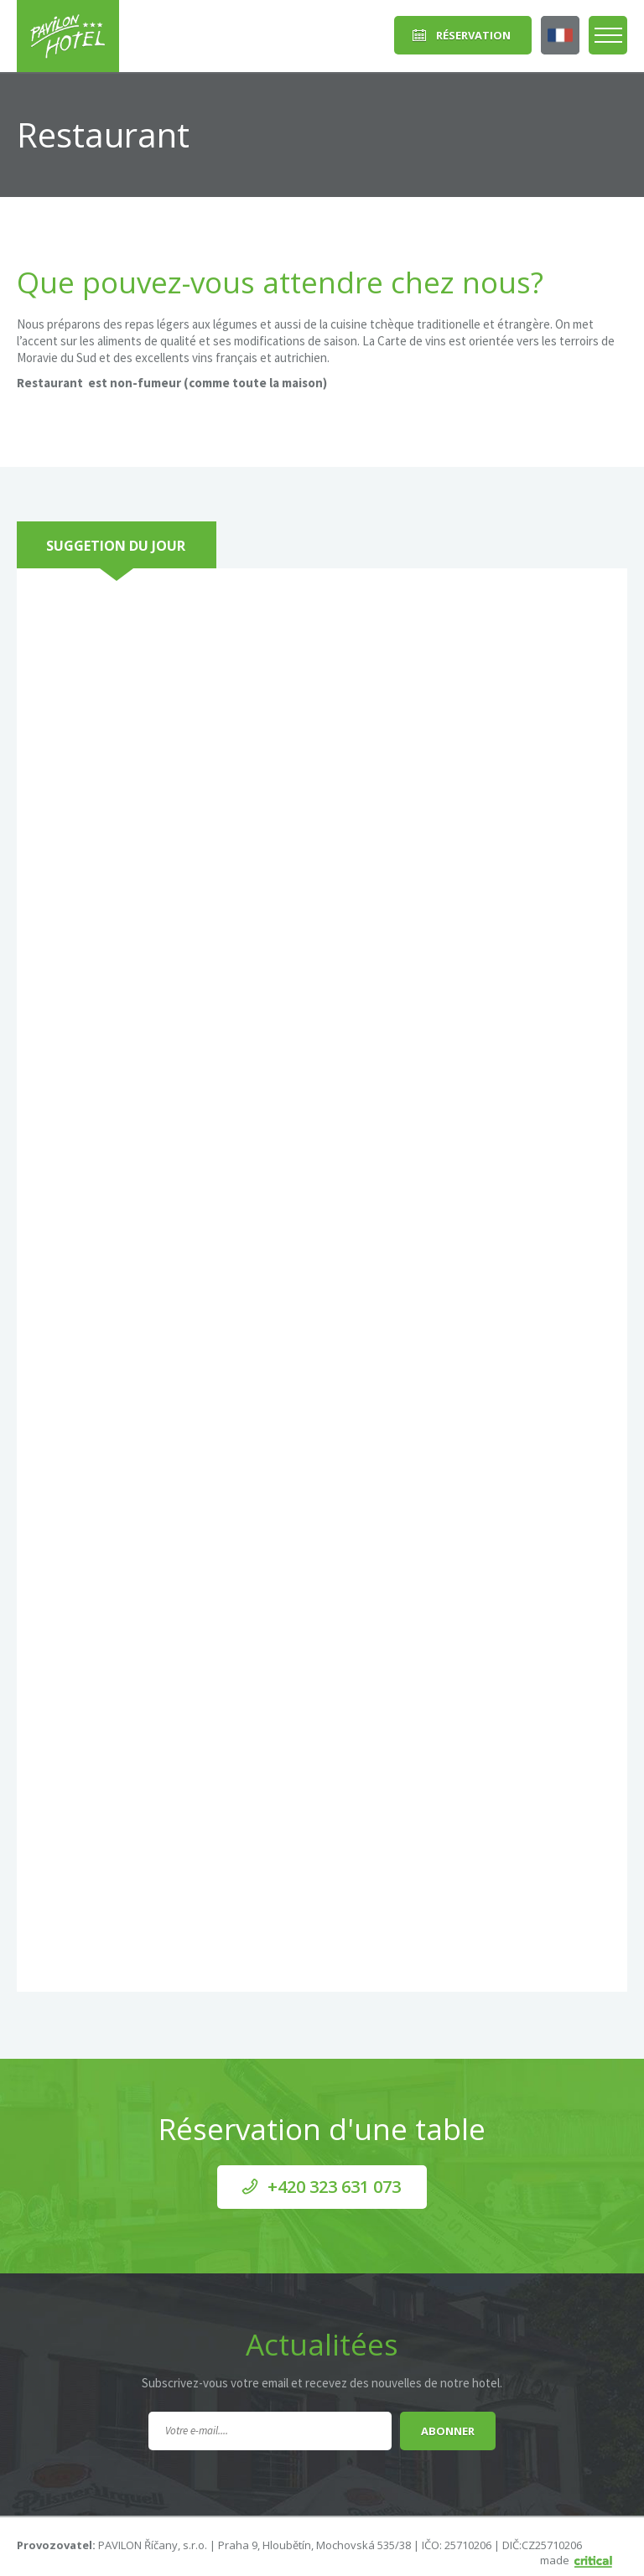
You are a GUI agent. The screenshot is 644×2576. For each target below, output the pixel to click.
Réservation (473, 35)
